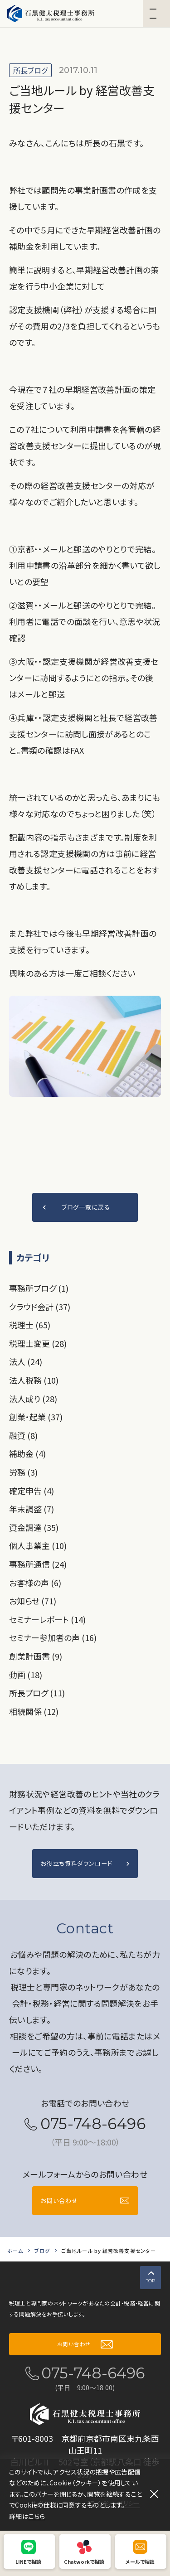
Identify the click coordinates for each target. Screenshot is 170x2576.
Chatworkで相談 (84, 2561)
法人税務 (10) (33, 1380)
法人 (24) (25, 1361)
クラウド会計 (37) (39, 1306)
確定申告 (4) (31, 1490)
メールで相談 (140, 2561)
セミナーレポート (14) (47, 1619)
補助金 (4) (27, 1453)
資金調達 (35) (33, 1527)
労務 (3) (23, 1472)
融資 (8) (23, 1435)
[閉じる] (154, 2494)
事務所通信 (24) (38, 1564)
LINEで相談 (28, 2561)
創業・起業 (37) (36, 1417)
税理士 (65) (29, 1325)
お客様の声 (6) (35, 1582)
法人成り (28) (33, 1398)
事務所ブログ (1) (38, 1288)
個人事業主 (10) (38, 1545)
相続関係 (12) (33, 1711)
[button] (156, 13)
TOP (147, 2279)
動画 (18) (25, 1674)
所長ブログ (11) (37, 1693)
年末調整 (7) (31, 1509)
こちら (37, 2516)
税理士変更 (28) (38, 1343)
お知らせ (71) (32, 1601)
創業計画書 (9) (35, 1656)
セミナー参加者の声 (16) (53, 1637)
